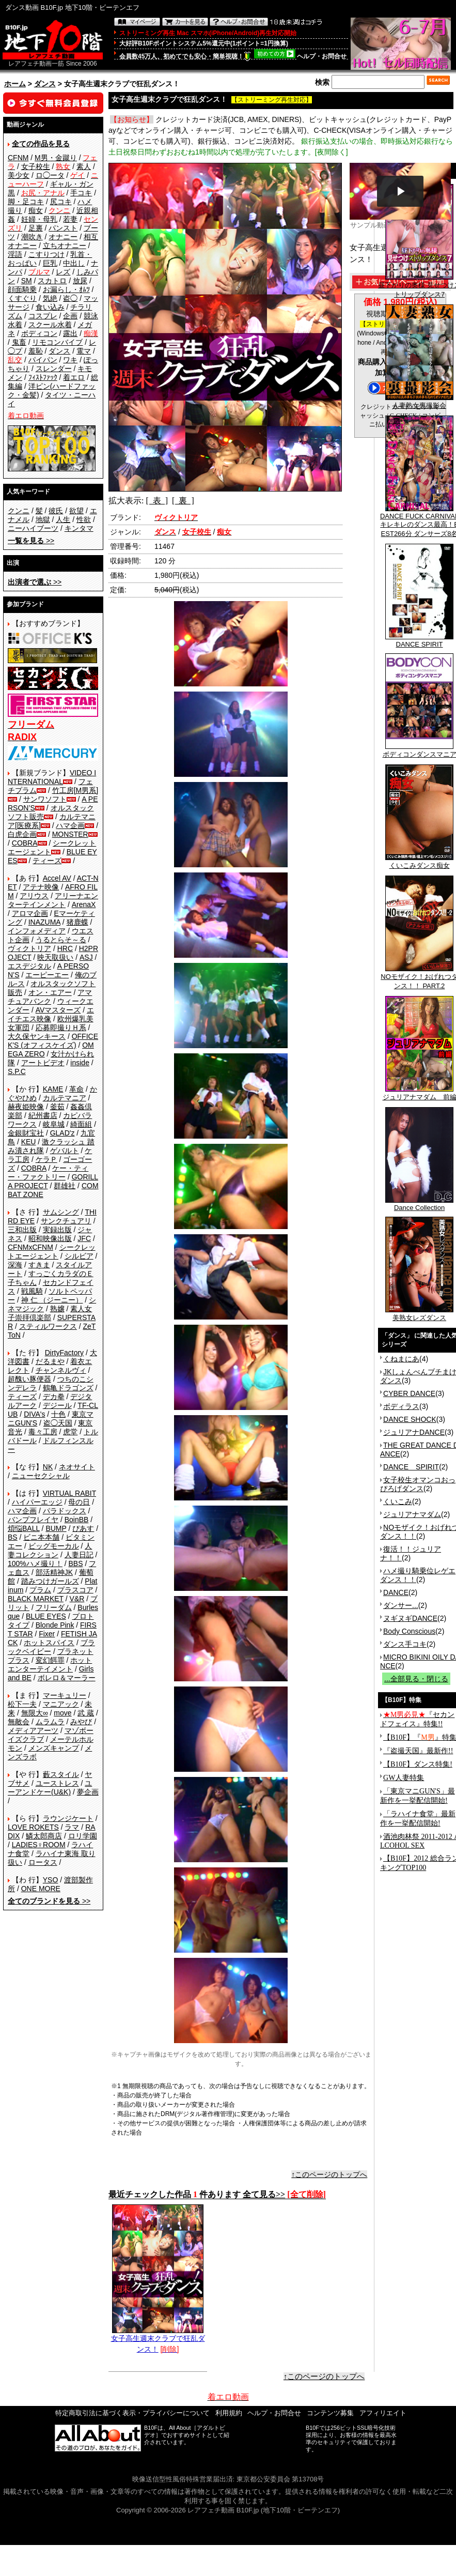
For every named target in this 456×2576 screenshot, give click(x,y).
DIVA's (34, 1414)
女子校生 (35, 166)
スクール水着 (50, 324)
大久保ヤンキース (37, 1036)
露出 (70, 333)
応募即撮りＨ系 (61, 1027)
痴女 (35, 210)
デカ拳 (54, 1396)
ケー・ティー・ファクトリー (48, 1172)
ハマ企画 (70, 825)
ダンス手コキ (405, 1644)
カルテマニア (64, 1098)
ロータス (42, 1862)
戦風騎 (32, 1291)
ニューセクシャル (41, 1475)
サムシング (61, 1212)
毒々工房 (42, 1432)
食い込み (50, 307)
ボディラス (401, 1406)
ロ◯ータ (50, 175)
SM (26, 281)
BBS (75, 1563)
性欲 (83, 519)
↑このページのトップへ (329, 2174)
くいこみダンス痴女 (419, 862)
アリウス (34, 896)
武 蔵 (85, 1713)
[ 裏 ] (183, 500)
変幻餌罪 (50, 1660)
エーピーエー (47, 975)
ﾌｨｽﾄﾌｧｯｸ (42, 377)
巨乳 (50, 263)
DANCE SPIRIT (419, 641)
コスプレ (42, 316)
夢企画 (88, 1792)
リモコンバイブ (57, 342)
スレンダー (54, 368)
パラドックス (64, 1511)
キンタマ (79, 528)
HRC (65, 948)
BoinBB (77, 1519)
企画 (70, 316)
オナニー (63, 237)
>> (31, 540)
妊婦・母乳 (39, 219)
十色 (58, 1414)
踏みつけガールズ (50, 1581)
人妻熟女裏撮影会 (419, 402)
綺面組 (81, 1124)
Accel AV (57, 878)
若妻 (70, 219)
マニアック (61, 1704)
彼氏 (56, 511)
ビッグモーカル (53, 1546)
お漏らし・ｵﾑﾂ (66, 289)
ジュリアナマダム (412, 1514)
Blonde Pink (55, 1625)
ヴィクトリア (29, 948)
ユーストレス (57, 1783)
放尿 (80, 281)
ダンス (45, 84)
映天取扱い (55, 957)
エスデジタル (29, 966)
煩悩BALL (24, 1528)
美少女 (18, 175)
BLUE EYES (46, 1616)
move (62, 1713)
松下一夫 (22, 1704)
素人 (83, 166)
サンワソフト (45, 799)
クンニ (18, 511)
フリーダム (54, 1607)
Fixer (47, 1634)
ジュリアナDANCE (414, 1432)
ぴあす (83, 1528)
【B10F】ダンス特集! (417, 1764)
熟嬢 (57, 1309)
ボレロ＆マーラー (67, 1678)
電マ (83, 351)
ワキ (70, 360)
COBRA (25, 843)
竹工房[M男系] (75, 790)
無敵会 (18, 1722)
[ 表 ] (157, 500)
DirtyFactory (64, 1352)
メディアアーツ (33, 1730)
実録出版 (57, 1229)
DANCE (395, 1592)
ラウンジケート (68, 1818)
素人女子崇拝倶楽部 (50, 1313)
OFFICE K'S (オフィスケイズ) (53, 1040)
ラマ (72, 1827)
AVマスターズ (58, 1010)
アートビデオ (43, 1063)
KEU (28, 1142)
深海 (15, 1265)
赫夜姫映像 (26, 1106)
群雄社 (64, 1186)
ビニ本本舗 (41, 1537)
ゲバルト (64, 1150)
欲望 (76, 511)
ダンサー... (400, 1605)
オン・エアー (50, 992)
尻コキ (61, 201)
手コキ (81, 193)
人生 (63, 519)
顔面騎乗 (22, 289)
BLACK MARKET (36, 1598)
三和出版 (22, 1229)
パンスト (63, 228)
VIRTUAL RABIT (69, 1493)
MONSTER (70, 834)
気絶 (50, 298)
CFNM (18, 158)
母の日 (79, 1502)
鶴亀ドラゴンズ (68, 1388)
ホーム (15, 84)
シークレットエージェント (52, 1251)
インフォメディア (37, 931)
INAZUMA (44, 922)
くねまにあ (401, 1359)
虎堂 (70, 1432)
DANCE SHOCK (409, 1419)
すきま (39, 1265)
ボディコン (39, 333)
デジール (57, 1405)
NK (48, 1467)
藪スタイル (61, 1774)
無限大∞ (34, 1713)
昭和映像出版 (50, 1238)
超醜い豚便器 (29, 1379)
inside (79, 1063)
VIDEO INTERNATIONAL (52, 777)
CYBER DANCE (409, 1393)
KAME (53, 1089)
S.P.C (17, 1071)
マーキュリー (64, 1695)
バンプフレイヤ (33, 1519)
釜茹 (57, 1106)
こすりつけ (46, 254)
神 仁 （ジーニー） (52, 1300)
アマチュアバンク (50, 996)
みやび (81, 1722)
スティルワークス (48, 1326)
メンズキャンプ (53, 1748)
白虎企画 (22, 834)
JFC (84, 1238)
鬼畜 (19, 342)
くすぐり (22, 298)
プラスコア (75, 1590)
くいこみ (397, 1501)
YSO (50, 1880)
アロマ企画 (30, 913)
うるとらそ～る (61, 940)
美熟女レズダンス (419, 1314)
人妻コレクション (50, 1550)
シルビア (79, 1256)
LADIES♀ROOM (39, 1845)
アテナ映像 (41, 887)
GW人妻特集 (403, 1778)
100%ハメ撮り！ (35, 1563)
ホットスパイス (49, 1642)
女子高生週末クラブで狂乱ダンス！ (158, 2339)
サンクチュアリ (66, 1221)
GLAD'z (62, 1133)
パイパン (42, 360)
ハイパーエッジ (37, 1502)
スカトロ (52, 281)
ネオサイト (77, 1467)
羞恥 (35, 351)
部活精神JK (54, 1572)
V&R (77, 1598)
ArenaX (84, 904)
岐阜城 (54, 1124)
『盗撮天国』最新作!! (418, 1751)
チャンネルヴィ (61, 1370)
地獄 (43, 519)
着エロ (74, 377)
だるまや (50, 1361)
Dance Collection (419, 1205)
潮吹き (32, 237)
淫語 (15, 254)
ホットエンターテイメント (50, 1664)
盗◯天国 (57, 1423)
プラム (40, 1590)
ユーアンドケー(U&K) (50, 1787)
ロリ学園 (82, 1836)
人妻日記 (79, 1555)
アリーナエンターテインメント (53, 900)
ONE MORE (40, 1888)
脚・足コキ (26, 201)
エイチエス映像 (51, 1014)
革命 (76, 1089)
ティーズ (47, 860)
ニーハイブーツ (33, 528)
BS (13, 1537)
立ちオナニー (64, 245)
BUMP (55, 1528)
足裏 (35, 228)
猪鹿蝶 (77, 922)
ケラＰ (46, 1159)
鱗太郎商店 (44, 1836)
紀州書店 (42, 1115)
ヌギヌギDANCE (410, 1618)
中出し (74, 263)
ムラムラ (50, 1722)
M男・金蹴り (56, 158)
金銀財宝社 (26, 1133)
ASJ (86, 957)
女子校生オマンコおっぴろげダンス (417, 1484)
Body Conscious (409, 1631)
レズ (63, 272)
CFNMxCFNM (30, 1247)
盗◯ (70, 298)
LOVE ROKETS (33, 1827)
